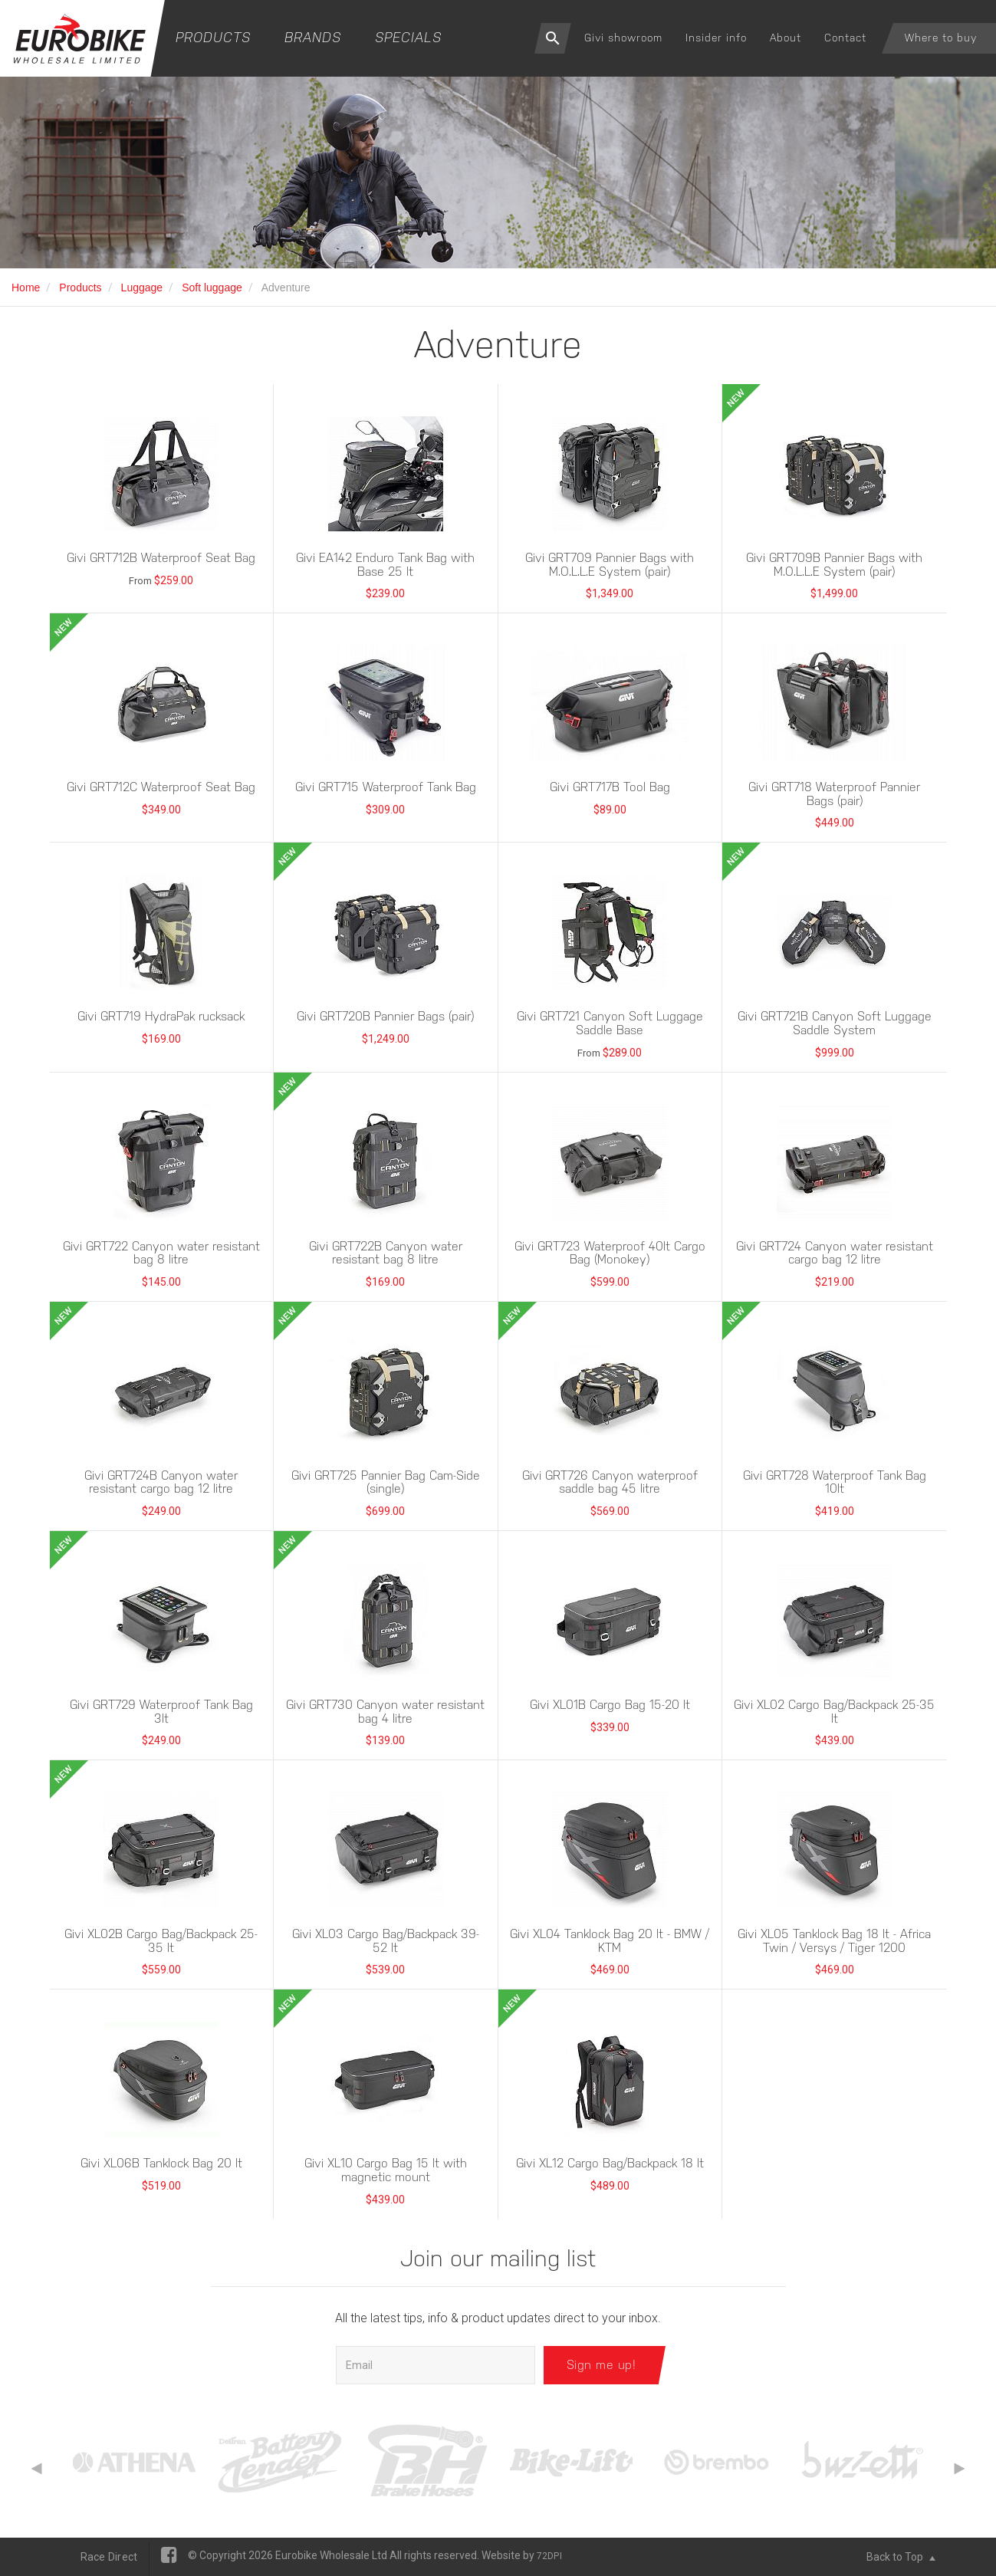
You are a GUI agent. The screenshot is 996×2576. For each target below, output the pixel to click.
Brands (312, 37)
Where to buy (941, 37)
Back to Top (900, 2557)
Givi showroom (623, 37)
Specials (408, 37)
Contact (845, 37)
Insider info (716, 37)
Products (213, 37)
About (785, 37)
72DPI (549, 2556)
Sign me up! (601, 2365)
